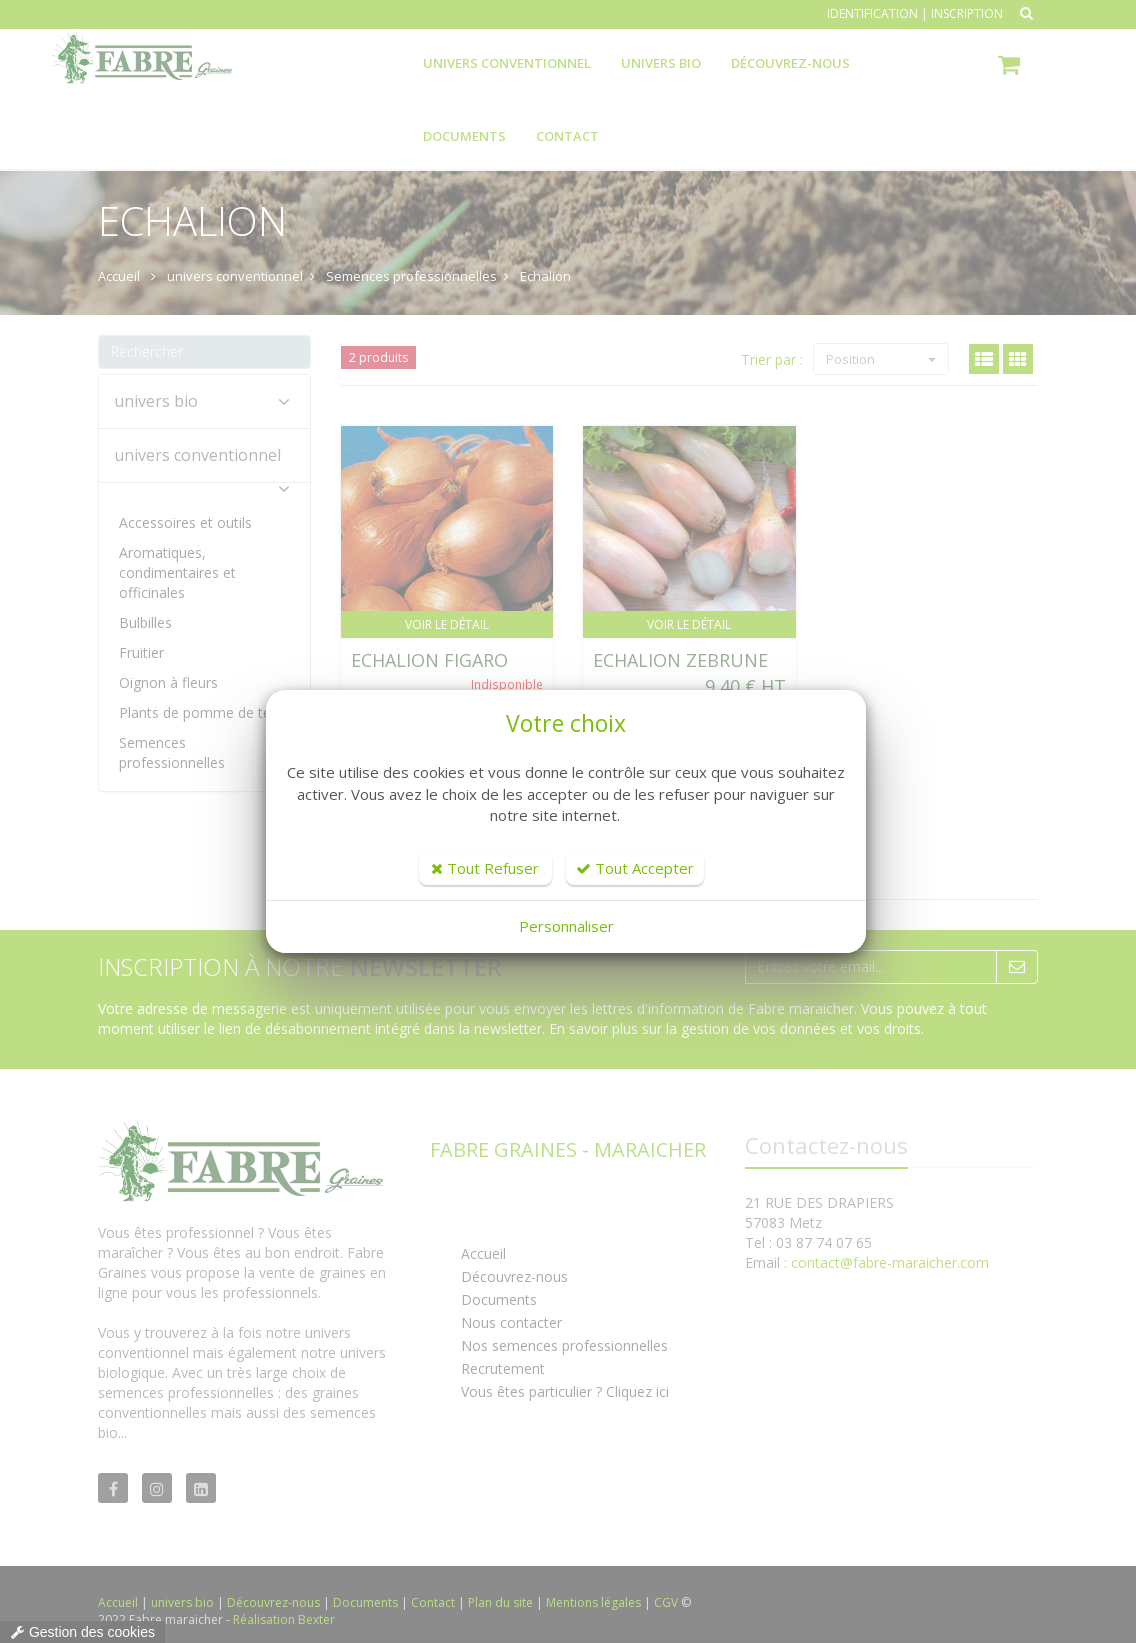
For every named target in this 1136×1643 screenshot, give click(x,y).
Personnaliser (566, 926)
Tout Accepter (635, 868)
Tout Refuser (485, 868)
